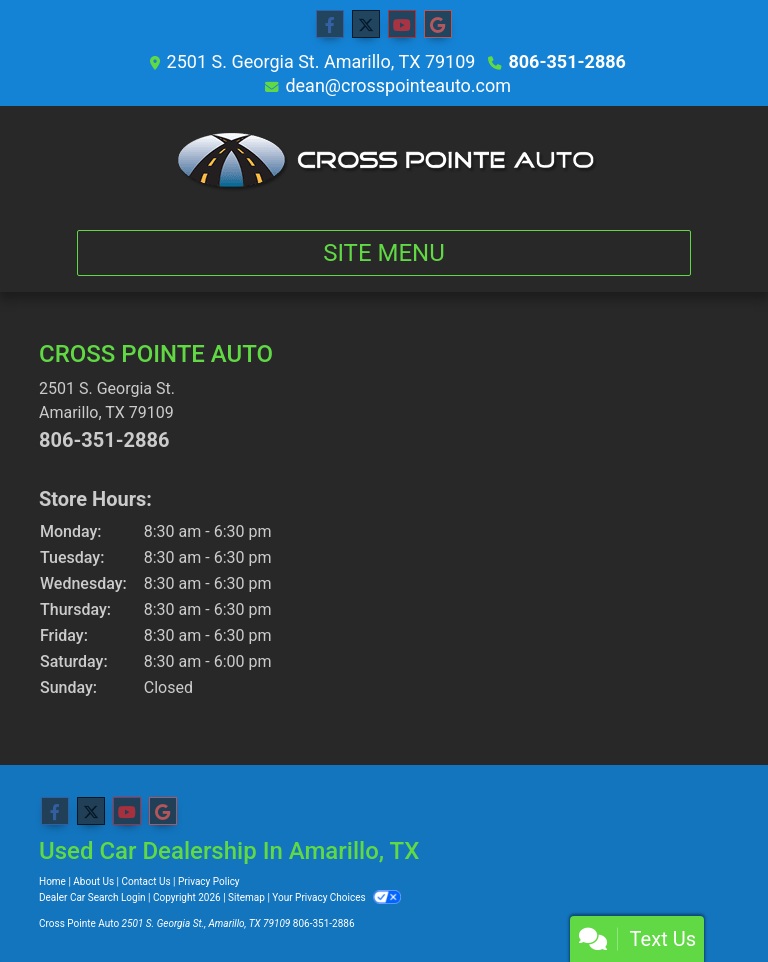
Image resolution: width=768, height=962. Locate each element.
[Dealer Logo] (384, 160)
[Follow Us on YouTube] (402, 25)
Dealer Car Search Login (92, 897)
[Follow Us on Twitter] (366, 25)
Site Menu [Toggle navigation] (384, 253)
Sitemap (246, 897)
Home (52, 881)
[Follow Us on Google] (438, 25)
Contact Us (146, 881)
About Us (93, 881)
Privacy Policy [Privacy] (209, 881)
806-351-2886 (566, 61)
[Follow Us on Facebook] (330, 25)
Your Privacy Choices (336, 897)
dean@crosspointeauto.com (398, 85)
